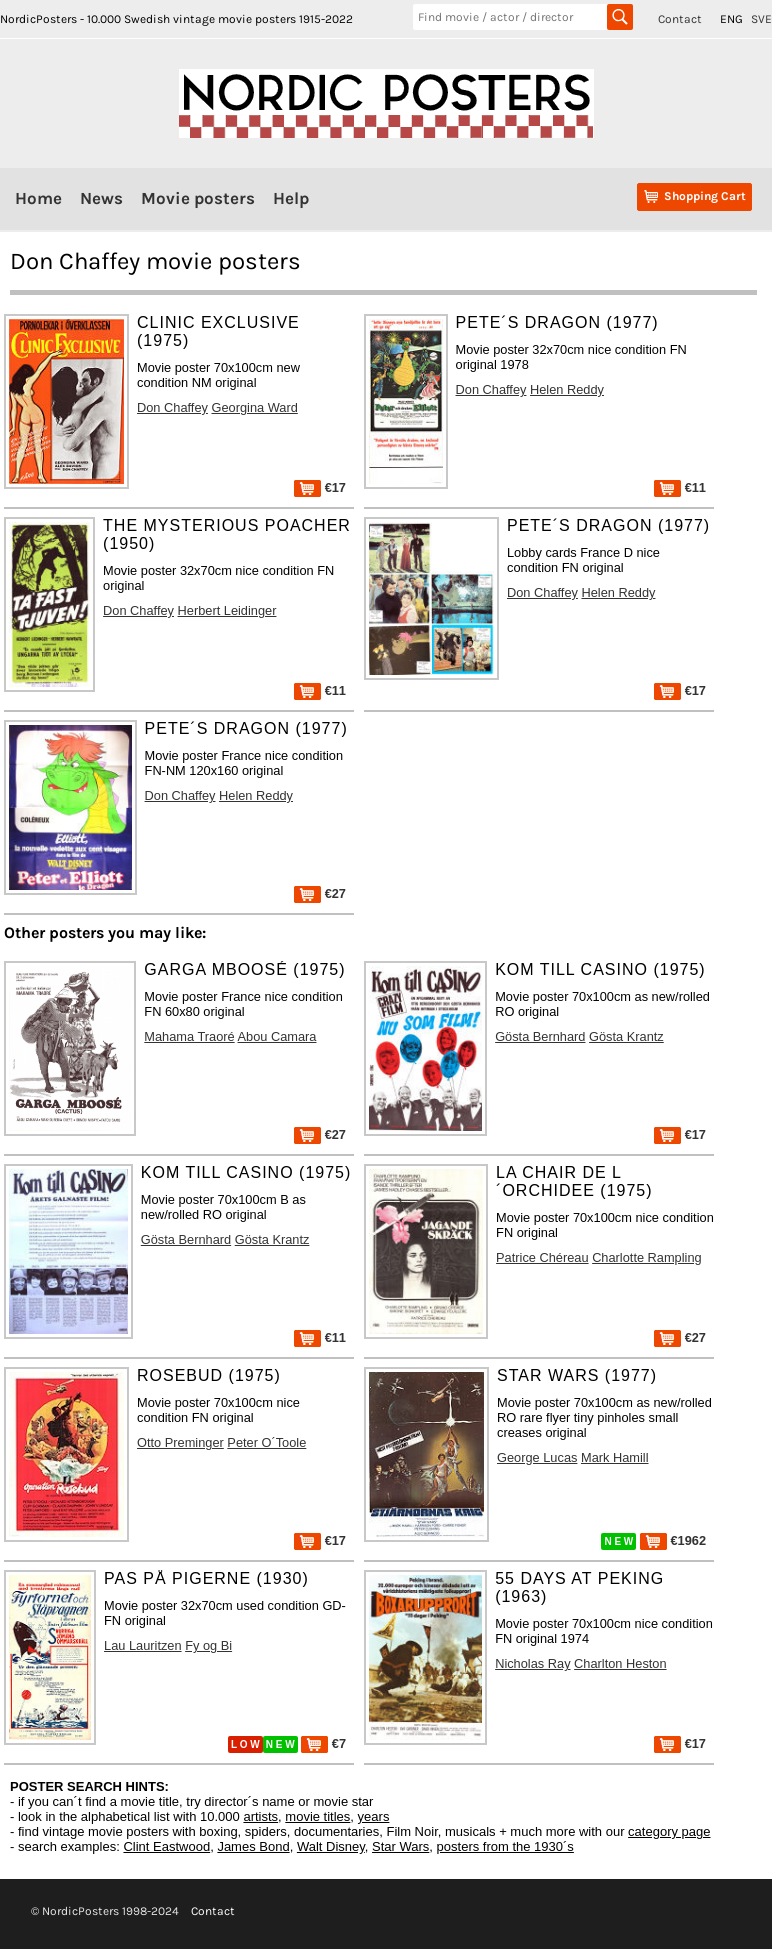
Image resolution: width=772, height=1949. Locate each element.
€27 (320, 893)
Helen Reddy (567, 389)
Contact (680, 19)
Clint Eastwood (166, 1846)
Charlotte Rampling (647, 1257)
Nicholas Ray (532, 1663)
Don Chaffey (172, 407)
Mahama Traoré (189, 1036)
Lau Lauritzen (143, 1645)
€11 (680, 487)
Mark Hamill (615, 1457)
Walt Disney (331, 1846)
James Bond (253, 1846)
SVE (761, 19)
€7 (323, 1743)
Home (38, 198)
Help (291, 198)
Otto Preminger (180, 1442)
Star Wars (400, 1846)
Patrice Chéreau (542, 1257)
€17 (320, 487)
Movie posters (198, 198)
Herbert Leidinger (227, 610)
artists (260, 1816)
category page (669, 1831)
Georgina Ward (254, 407)
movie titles (317, 1816)
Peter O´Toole (266, 1442)
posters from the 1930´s (505, 1846)
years (374, 1816)
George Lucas (537, 1457)
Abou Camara (277, 1036)
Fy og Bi (208, 1645)
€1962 (673, 1540)
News (101, 198)
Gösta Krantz (626, 1036)
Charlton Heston (620, 1663)
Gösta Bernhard (540, 1036)
